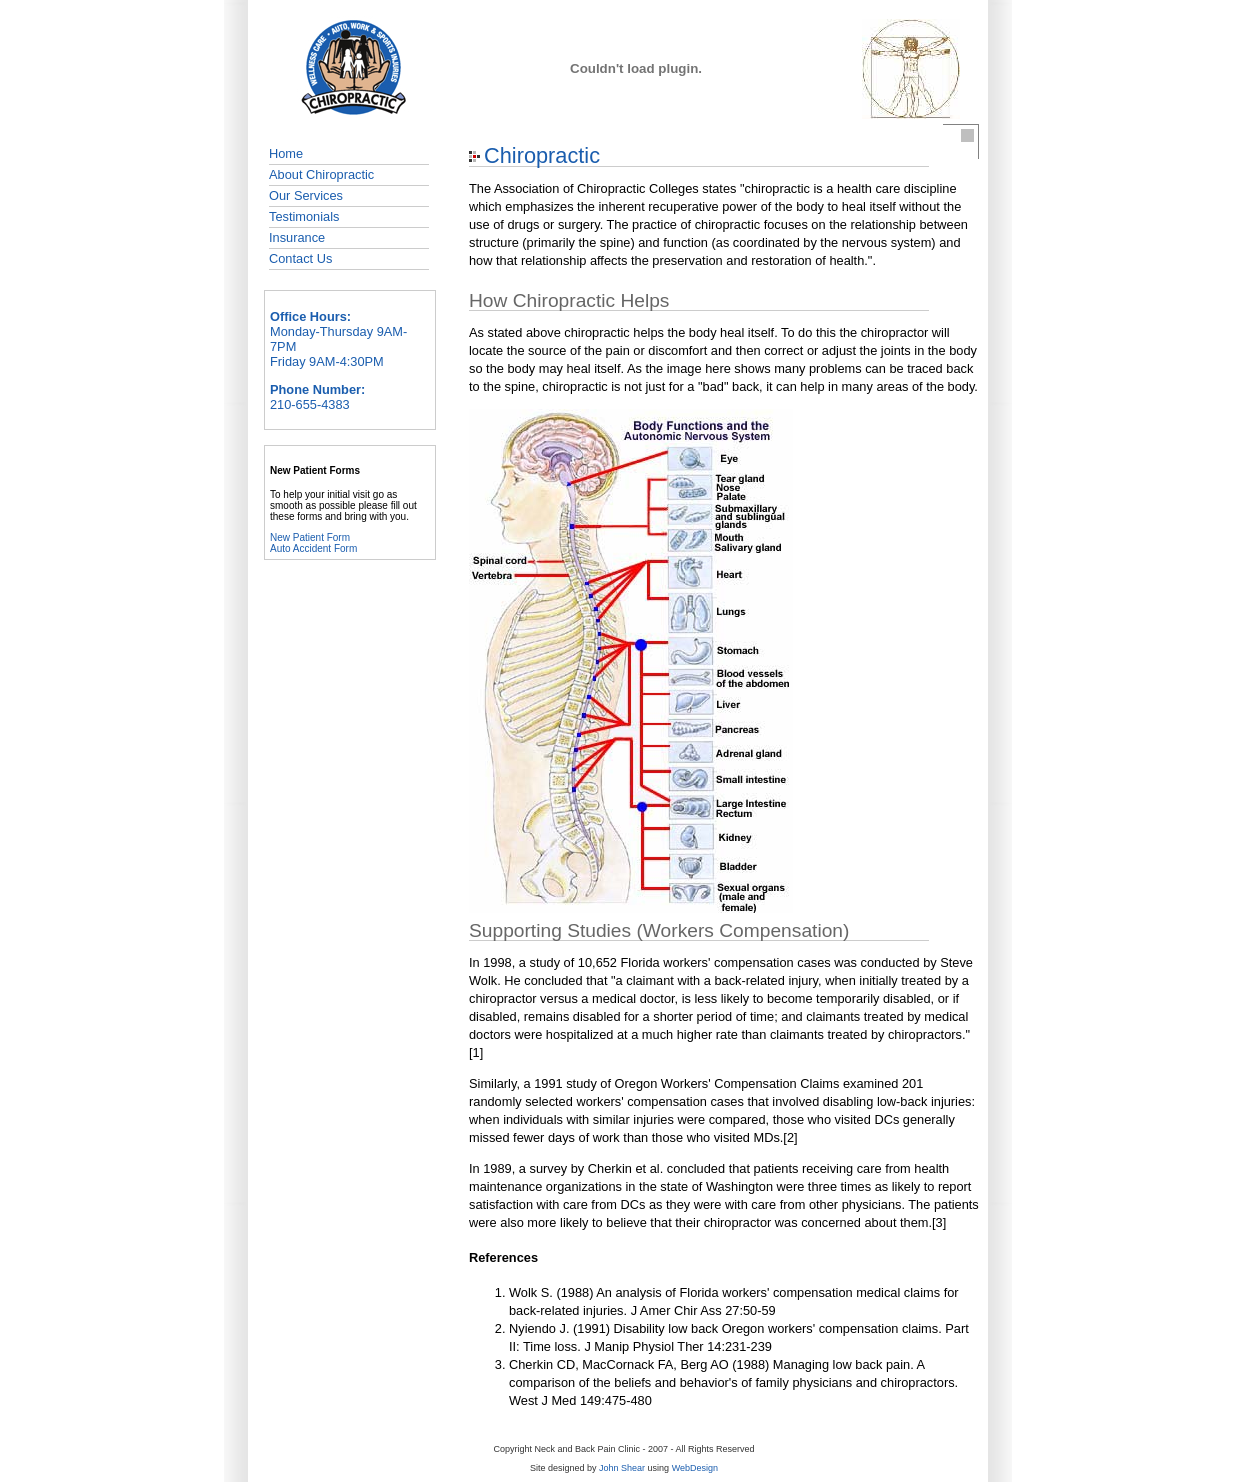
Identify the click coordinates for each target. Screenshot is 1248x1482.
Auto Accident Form (313, 548)
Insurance (297, 237)
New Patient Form (310, 537)
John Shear (622, 1468)
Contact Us (300, 258)
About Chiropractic (321, 174)
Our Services (306, 195)
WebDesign (695, 1468)
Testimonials (304, 216)
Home (286, 153)
